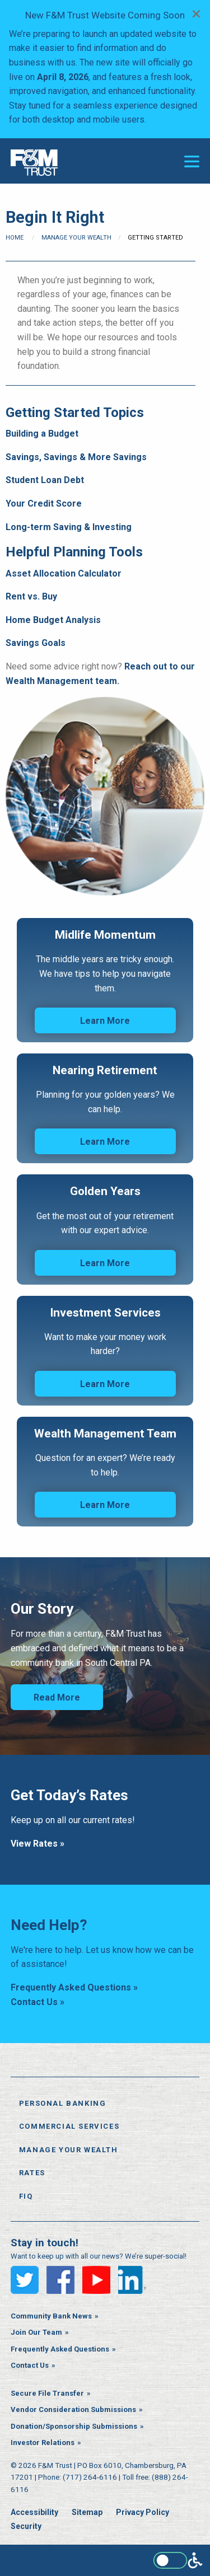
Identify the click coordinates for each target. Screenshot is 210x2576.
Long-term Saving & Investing (69, 527)
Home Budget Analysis (53, 620)
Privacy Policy (142, 2512)
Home (15, 237)
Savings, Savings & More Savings (76, 457)
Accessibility (34, 2512)
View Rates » (37, 1843)
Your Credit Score (44, 503)
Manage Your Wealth (76, 237)
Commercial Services (69, 2126)
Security (26, 2526)
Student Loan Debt (45, 480)
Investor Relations (42, 2442)
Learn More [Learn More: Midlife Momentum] (105, 1020)
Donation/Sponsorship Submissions (74, 2426)
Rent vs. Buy (31, 596)
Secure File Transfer (47, 2393)
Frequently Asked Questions (60, 2349)
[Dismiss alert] (196, 13)
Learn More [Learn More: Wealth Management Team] (105, 1505)
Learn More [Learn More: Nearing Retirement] (105, 1141)
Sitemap (87, 2512)
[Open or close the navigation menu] (191, 161)
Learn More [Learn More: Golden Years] (105, 1263)
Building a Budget (42, 433)
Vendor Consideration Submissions (73, 2409)
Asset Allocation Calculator (64, 573)
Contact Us (30, 2365)
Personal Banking (62, 2103)
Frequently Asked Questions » (74, 1987)
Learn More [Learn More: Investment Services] (105, 1384)
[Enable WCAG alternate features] (178, 2560)
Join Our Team (36, 2332)
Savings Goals (36, 643)
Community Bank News (51, 2316)
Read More (57, 1697)
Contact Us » (37, 2002)
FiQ (26, 2196)
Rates (32, 2172)
